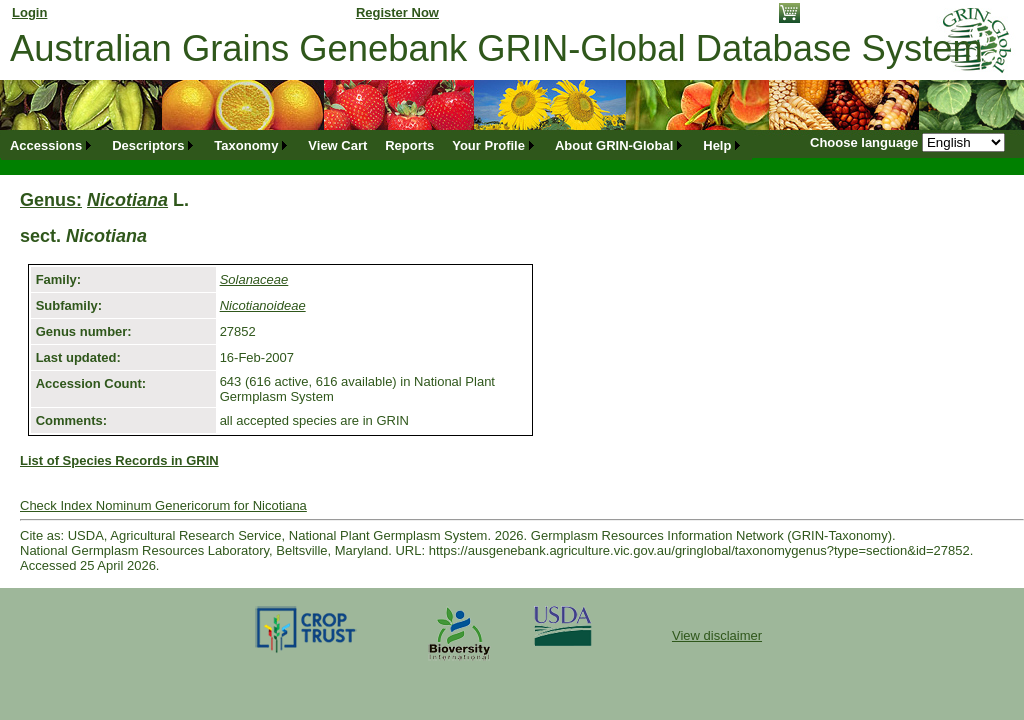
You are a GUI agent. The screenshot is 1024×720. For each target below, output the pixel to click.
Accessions (46, 145)
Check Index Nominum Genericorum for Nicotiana (163, 505)
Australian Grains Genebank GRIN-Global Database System (496, 48)
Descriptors (148, 145)
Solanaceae (254, 279)
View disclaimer (717, 635)
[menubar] (376, 145)
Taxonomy (246, 145)
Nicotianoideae (263, 305)
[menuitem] (52, 145)
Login (29, 12)
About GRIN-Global (614, 145)
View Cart (337, 145)
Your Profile (488, 145)
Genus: (51, 200)
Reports (409, 145)
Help (717, 145)
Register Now (397, 12)
